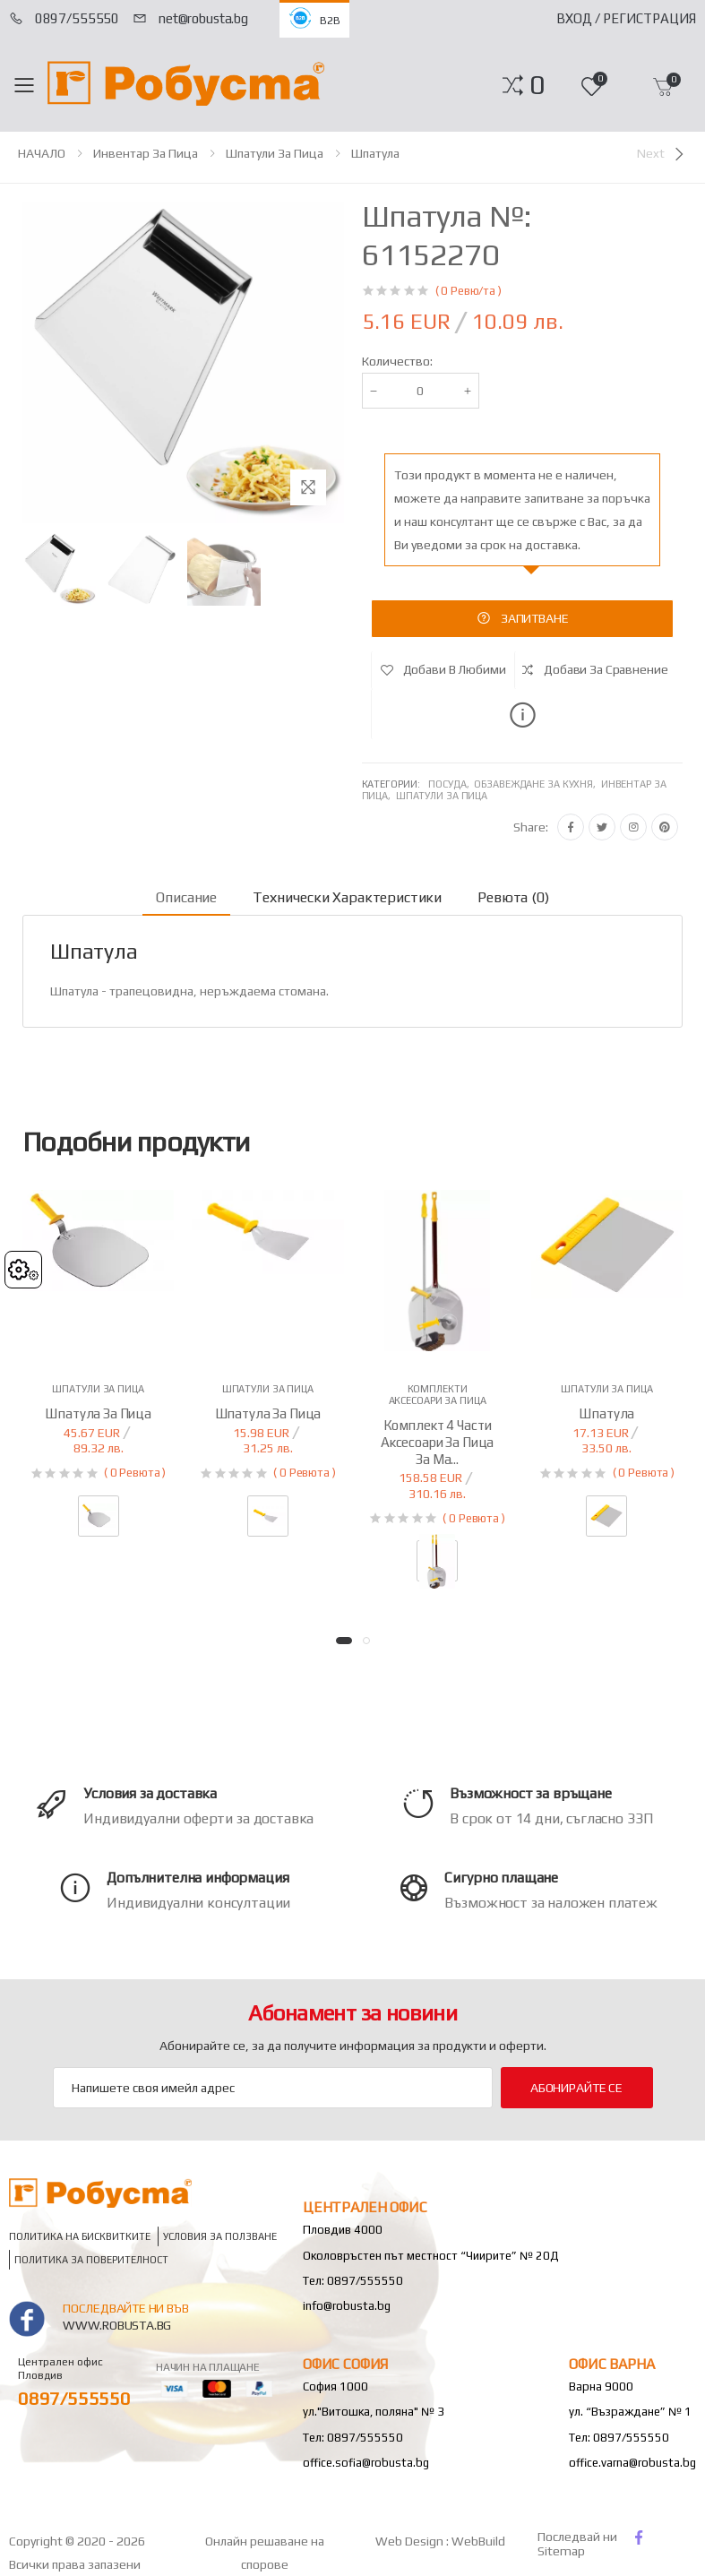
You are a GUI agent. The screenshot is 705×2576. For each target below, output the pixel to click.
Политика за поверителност (91, 2260)
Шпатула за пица (98, 1413)
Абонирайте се (576, 2088)
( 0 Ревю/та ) (468, 291)
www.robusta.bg (117, 2325)
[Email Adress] (273, 2087)
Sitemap (561, 2551)
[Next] (662, 154)
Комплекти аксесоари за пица (437, 1394)
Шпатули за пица (274, 153)
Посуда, (451, 784)
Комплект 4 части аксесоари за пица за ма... (437, 1442)
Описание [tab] (186, 897)
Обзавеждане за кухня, (537, 784)
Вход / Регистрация (626, 18)
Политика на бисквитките (79, 2237)
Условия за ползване (220, 2237)
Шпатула (375, 153)
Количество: (397, 361)
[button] (537, 85)
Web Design (410, 2541)
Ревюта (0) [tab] (512, 897)
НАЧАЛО (41, 153)
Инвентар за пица (145, 153)
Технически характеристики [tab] (347, 897)
